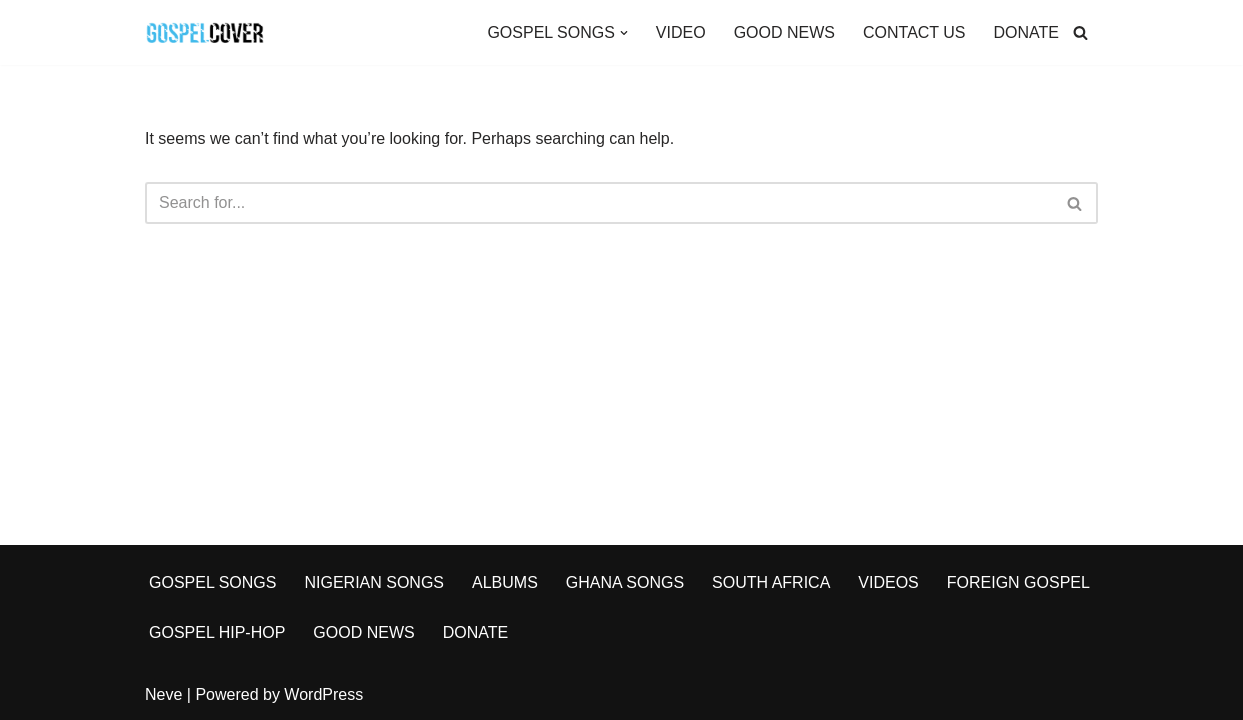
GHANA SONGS (625, 582)
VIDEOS (888, 582)
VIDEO (681, 32)
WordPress (323, 694)
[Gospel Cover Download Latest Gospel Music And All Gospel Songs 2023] (205, 32)
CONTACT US (914, 32)
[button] (624, 33)
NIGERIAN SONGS (374, 582)
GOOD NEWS (784, 32)
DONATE (1026, 32)
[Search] (1080, 32)
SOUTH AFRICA (771, 582)
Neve (163, 694)
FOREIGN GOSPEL (1018, 582)
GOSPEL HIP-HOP (217, 632)
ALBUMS (505, 582)
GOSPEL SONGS (212, 582)
